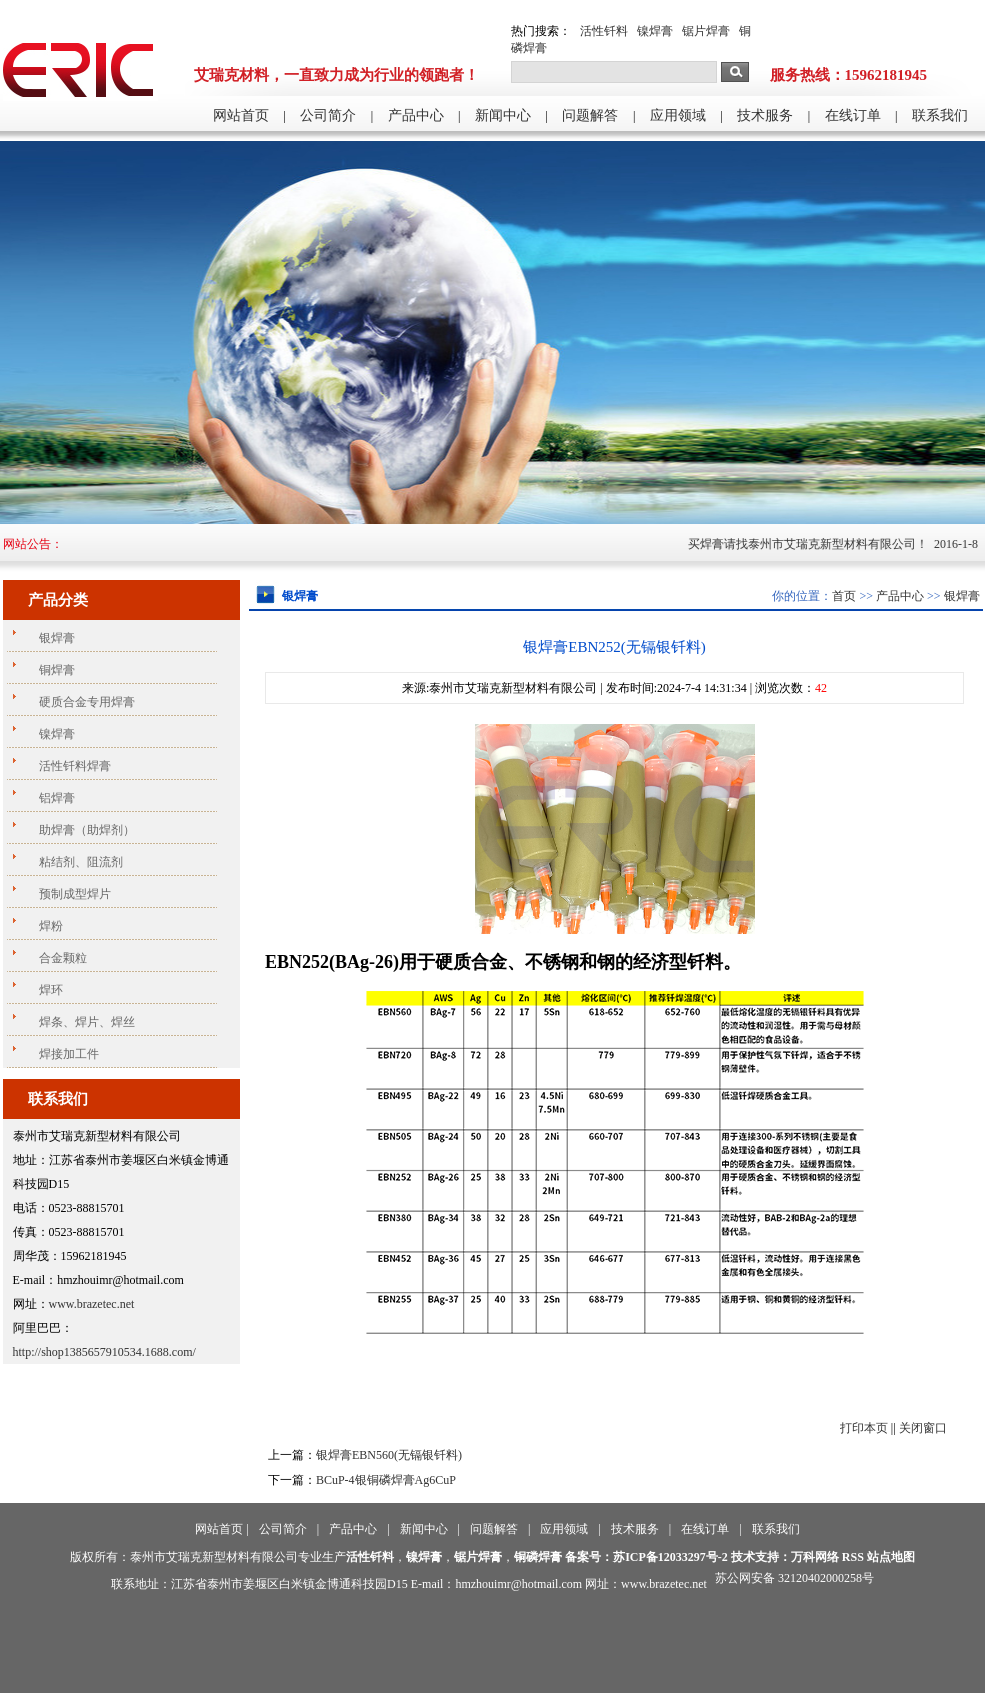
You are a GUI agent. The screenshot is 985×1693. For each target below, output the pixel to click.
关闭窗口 (923, 1428)
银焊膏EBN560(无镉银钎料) (389, 1455)
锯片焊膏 (706, 31)
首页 (844, 596)
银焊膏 (962, 596)
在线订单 (853, 115)
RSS (853, 1557)
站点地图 (891, 1557)
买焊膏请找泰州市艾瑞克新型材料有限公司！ (830, 544)
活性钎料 (604, 31)
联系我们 (940, 115)
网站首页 (241, 115)
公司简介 (328, 115)
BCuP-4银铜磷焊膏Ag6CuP (386, 1480)
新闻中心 (503, 115)
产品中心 (416, 115)
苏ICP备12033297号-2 (670, 1557)
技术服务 (765, 115)
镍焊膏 (655, 31)
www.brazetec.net (92, 1304)
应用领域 (678, 115)
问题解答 (590, 115)
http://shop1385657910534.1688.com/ (104, 1352)
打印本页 (864, 1428)
